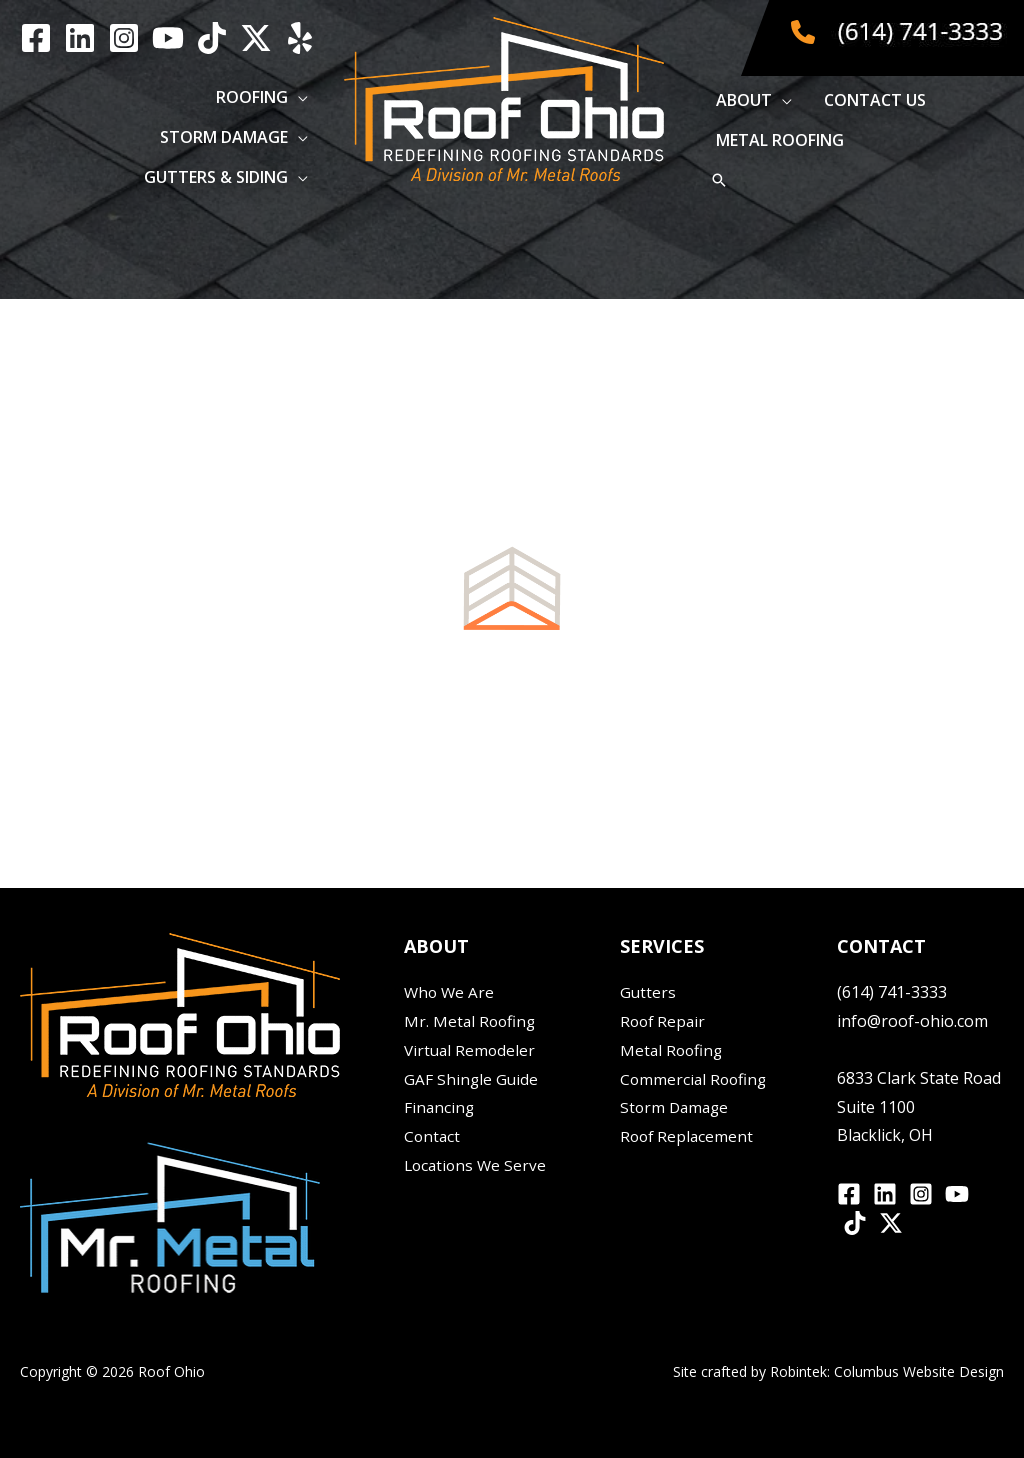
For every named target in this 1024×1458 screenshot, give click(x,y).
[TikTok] (212, 38)
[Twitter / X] (256, 38)
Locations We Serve (477, 1165)
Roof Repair (664, 1021)
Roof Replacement (688, 1136)
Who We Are (450, 992)
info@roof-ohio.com (912, 1021)
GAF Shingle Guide (472, 1079)
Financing (440, 1107)
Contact (433, 1136)
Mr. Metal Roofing (471, 1021)
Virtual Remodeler (471, 1050)
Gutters (648, 992)
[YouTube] (168, 38)
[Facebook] (36, 38)
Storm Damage (676, 1107)
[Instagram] (124, 38)
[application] (298, 97)
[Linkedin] (80, 38)
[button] (262, 97)
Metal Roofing (673, 1050)
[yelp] (300, 38)
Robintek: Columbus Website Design (887, 1371)
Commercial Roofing (695, 1079)
